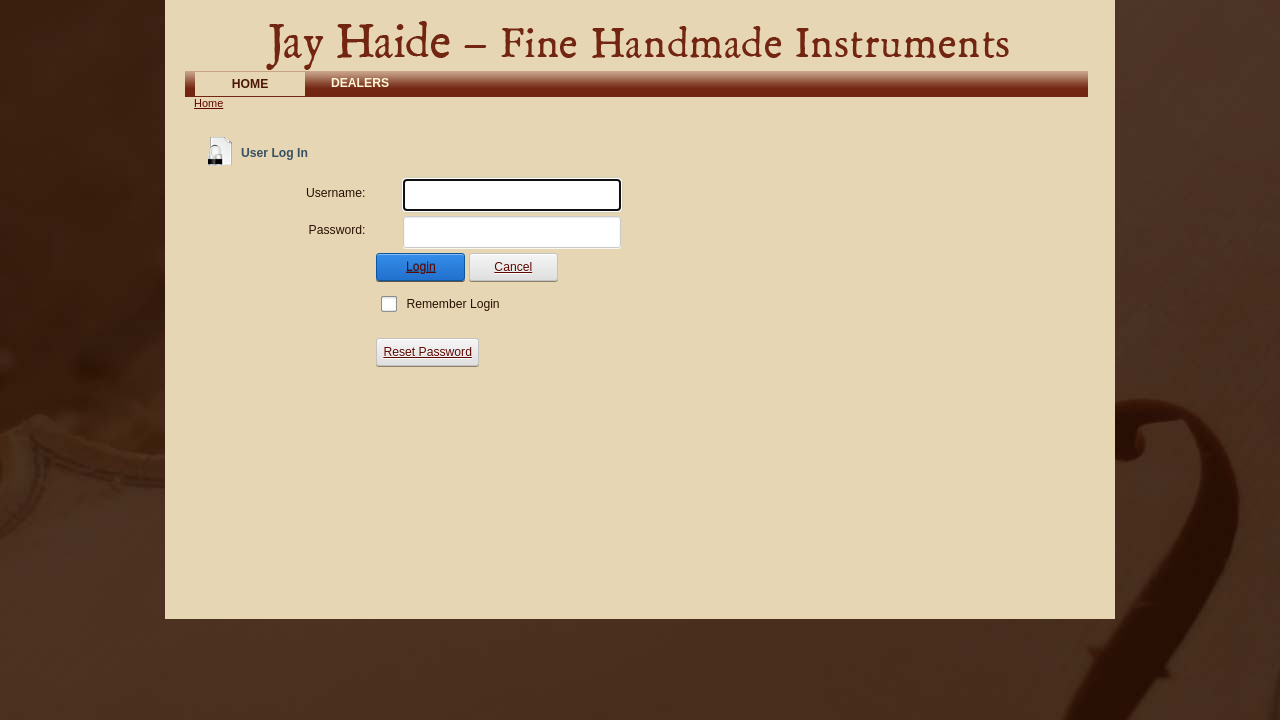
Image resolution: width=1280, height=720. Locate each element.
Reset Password (427, 352)
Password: (337, 230)
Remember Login (452, 304)
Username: (335, 193)
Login (421, 267)
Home (208, 103)
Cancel (513, 267)
